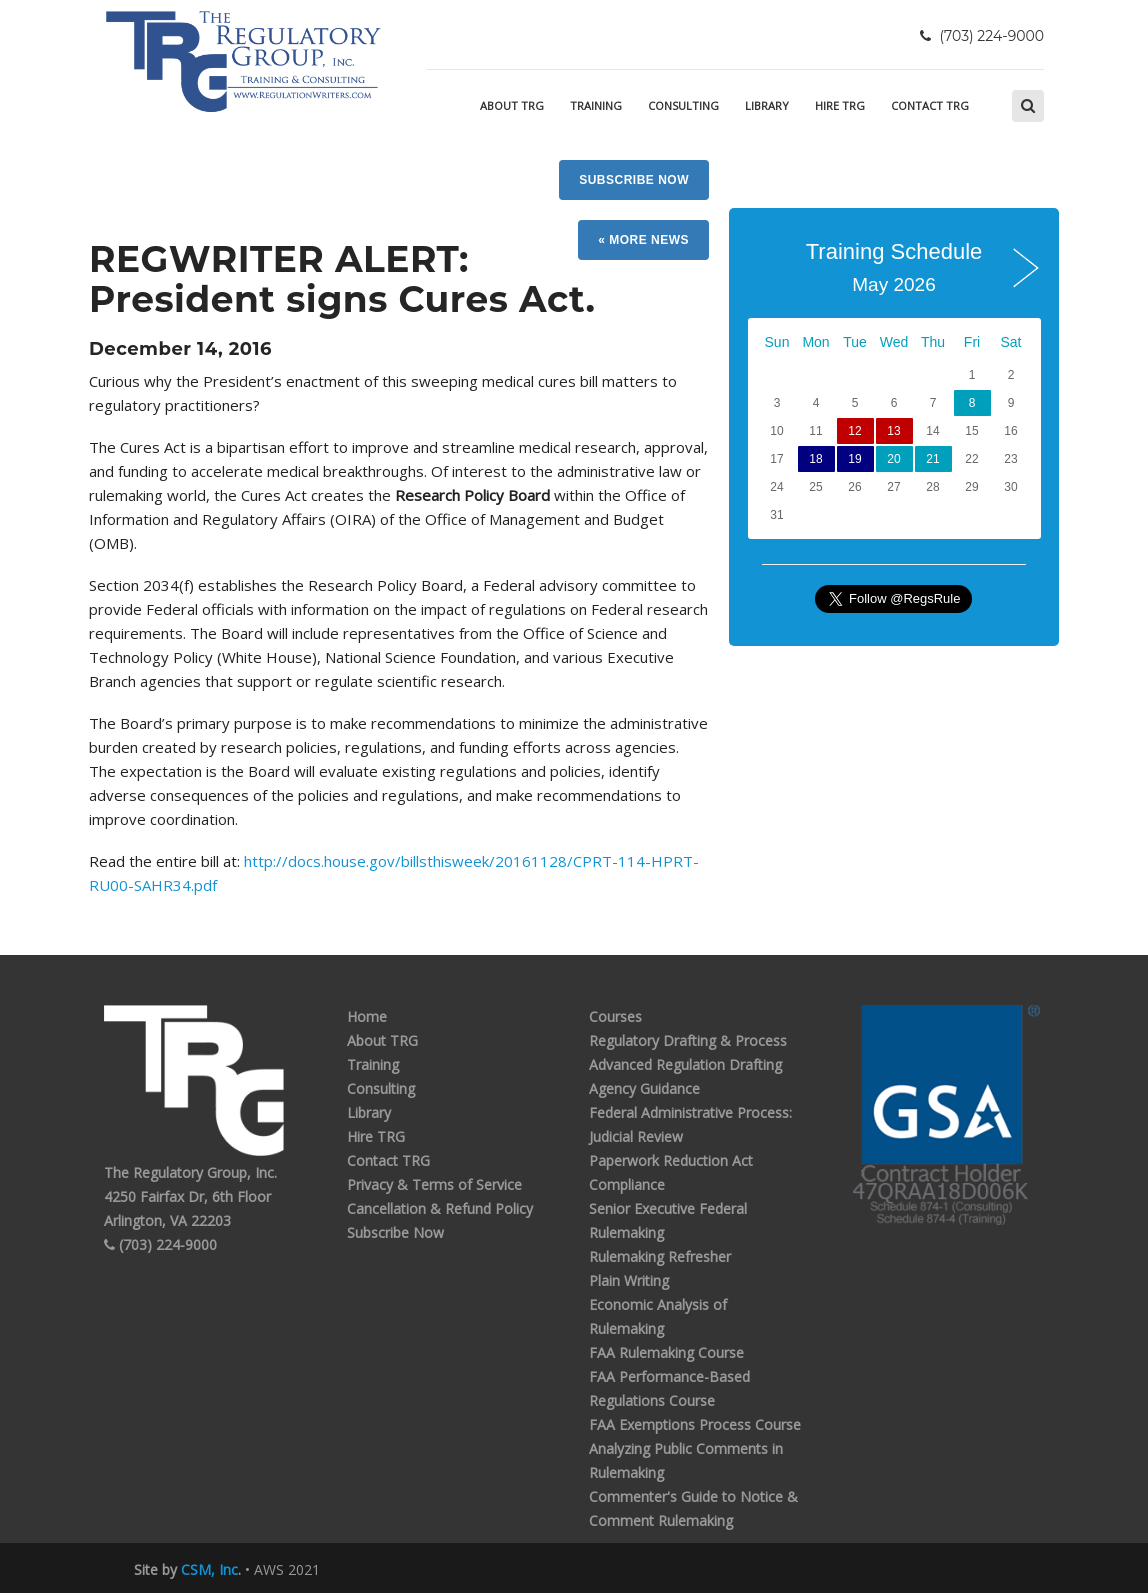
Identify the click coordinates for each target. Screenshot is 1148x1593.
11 (815, 431)
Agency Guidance (644, 1088)
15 (971, 431)
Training (596, 105)
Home (367, 1016)
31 (776, 515)
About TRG (512, 105)
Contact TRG (930, 105)
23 (1010, 459)
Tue (855, 342)
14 (932, 431)
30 (1010, 487)
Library (767, 105)
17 (776, 459)
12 (854, 431)
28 (932, 487)
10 (776, 431)
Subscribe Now (634, 180)
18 (815, 459)
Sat (1010, 342)
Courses (615, 1016)
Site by (186, 1569)
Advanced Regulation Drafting (685, 1064)
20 (893, 459)
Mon (815, 342)
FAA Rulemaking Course (666, 1352)
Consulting (683, 105)
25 (815, 487)
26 (854, 487)
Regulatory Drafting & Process (688, 1040)
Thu (933, 342)
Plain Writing (629, 1280)
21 (932, 459)
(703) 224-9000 (160, 1244)
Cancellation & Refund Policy (440, 1208)
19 (854, 459)
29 (971, 487)
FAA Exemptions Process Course (695, 1424)
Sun (777, 342)
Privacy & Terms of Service (434, 1184)
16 (1010, 431)
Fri (972, 342)
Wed (894, 342)
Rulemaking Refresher (660, 1256)
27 (893, 487)
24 (776, 487)
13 (893, 431)
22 (971, 459)
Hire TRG (840, 105)
